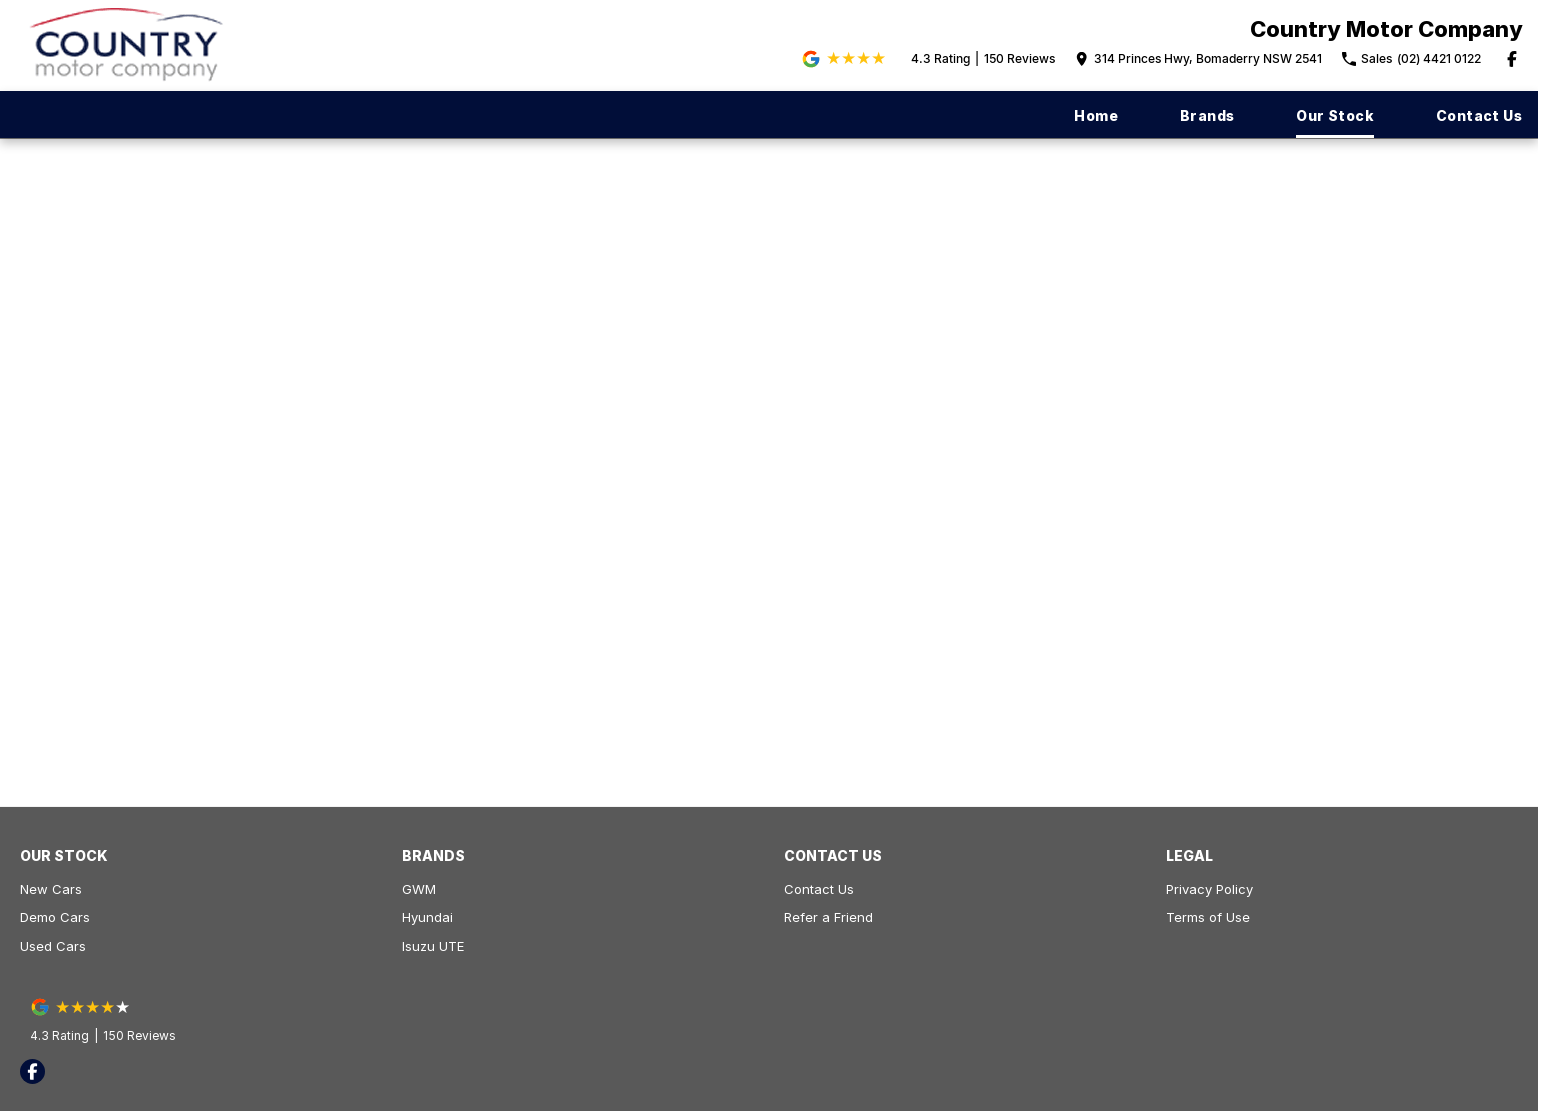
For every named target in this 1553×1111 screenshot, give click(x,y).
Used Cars (53, 946)
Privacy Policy (1209, 889)
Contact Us (1479, 115)
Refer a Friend (828, 917)
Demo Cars (55, 917)
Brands (1207, 115)
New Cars (51, 889)
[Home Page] (127, 45)
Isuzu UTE (433, 946)
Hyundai (427, 917)
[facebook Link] (1512, 59)
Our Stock (1335, 115)
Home (1096, 115)
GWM (419, 889)
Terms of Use (1208, 917)
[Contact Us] (1198, 59)
